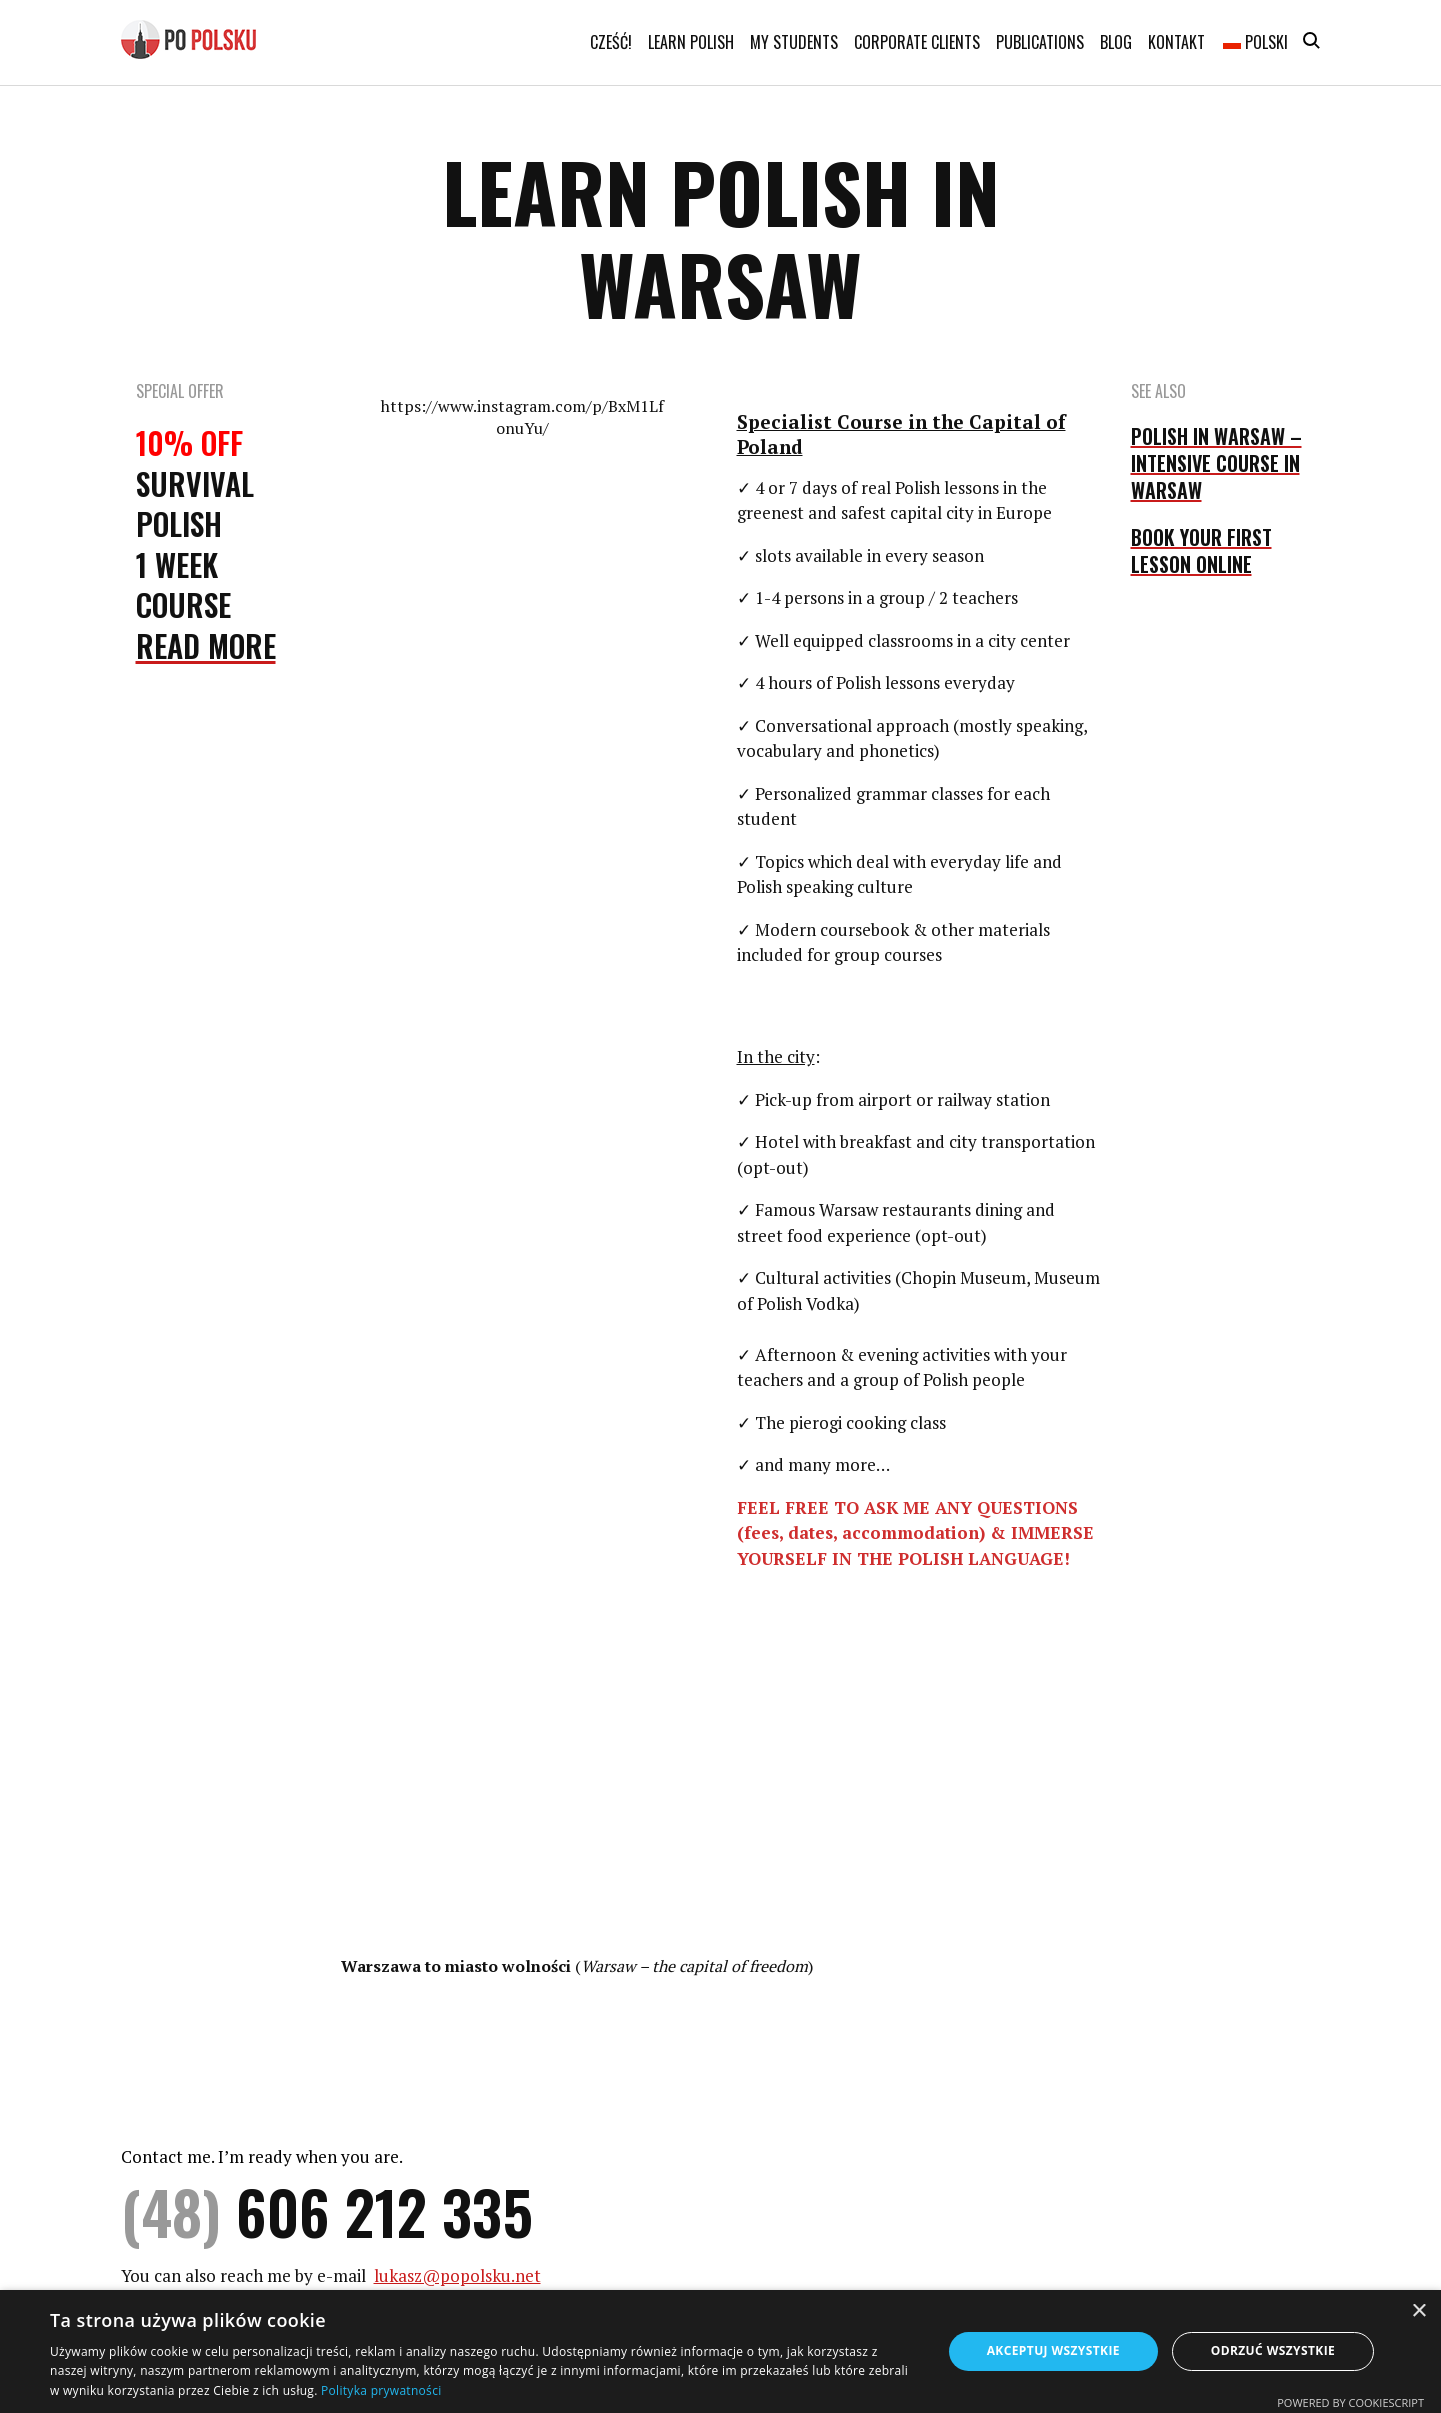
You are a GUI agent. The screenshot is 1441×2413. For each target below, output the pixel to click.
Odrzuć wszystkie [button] (1273, 2350)
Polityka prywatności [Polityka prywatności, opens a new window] (381, 2390)
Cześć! (611, 42)
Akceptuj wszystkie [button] (1053, 2350)
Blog (1116, 42)
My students (794, 42)
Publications (1040, 42)
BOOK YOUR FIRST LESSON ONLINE (1201, 550)
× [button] (1418, 2311)
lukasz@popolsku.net (457, 2275)
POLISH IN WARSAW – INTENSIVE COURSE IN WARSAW (1216, 463)
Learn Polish (691, 42)
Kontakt (1176, 42)
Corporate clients (917, 42)
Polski (1255, 42)
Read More (206, 645)
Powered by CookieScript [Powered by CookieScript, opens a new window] (1350, 2402)
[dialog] (720, 2351)
